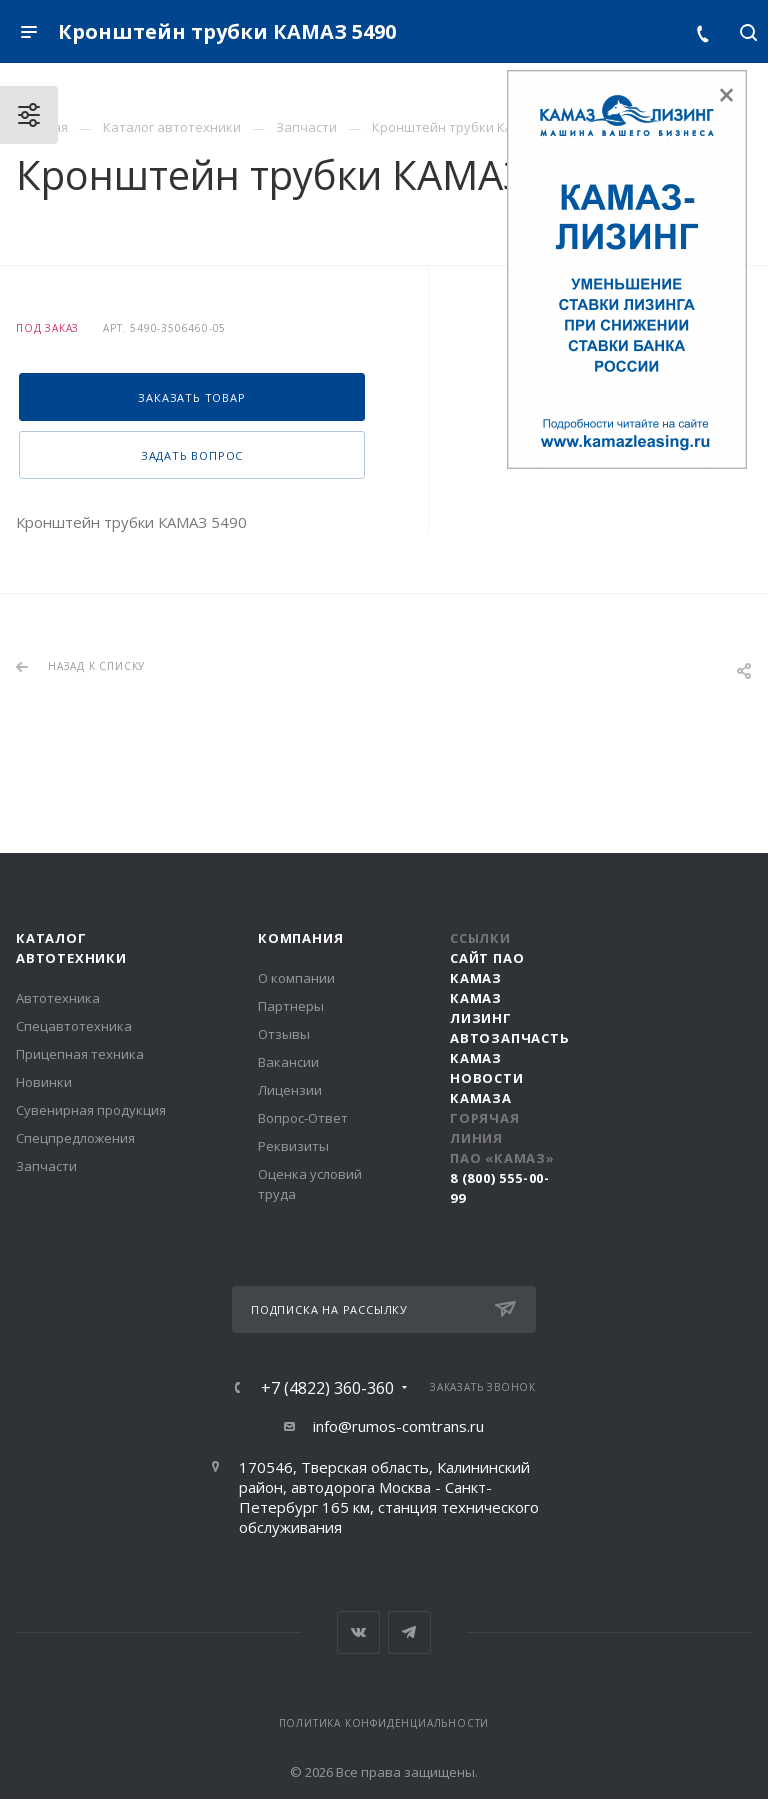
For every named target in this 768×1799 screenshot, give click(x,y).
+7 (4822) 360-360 (327, 1388)
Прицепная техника (80, 1054)
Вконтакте (358, 1632)
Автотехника (58, 998)
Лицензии (290, 1090)
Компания (300, 938)
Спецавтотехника (74, 1026)
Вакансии (288, 1062)
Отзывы (284, 1034)
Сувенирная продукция (91, 1110)
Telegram (409, 1632)
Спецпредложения (75, 1138)
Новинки (44, 1082)
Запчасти (46, 1166)
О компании (296, 978)
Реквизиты (293, 1146)
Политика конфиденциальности (384, 1723)
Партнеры (291, 1006)
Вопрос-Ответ (303, 1118)
